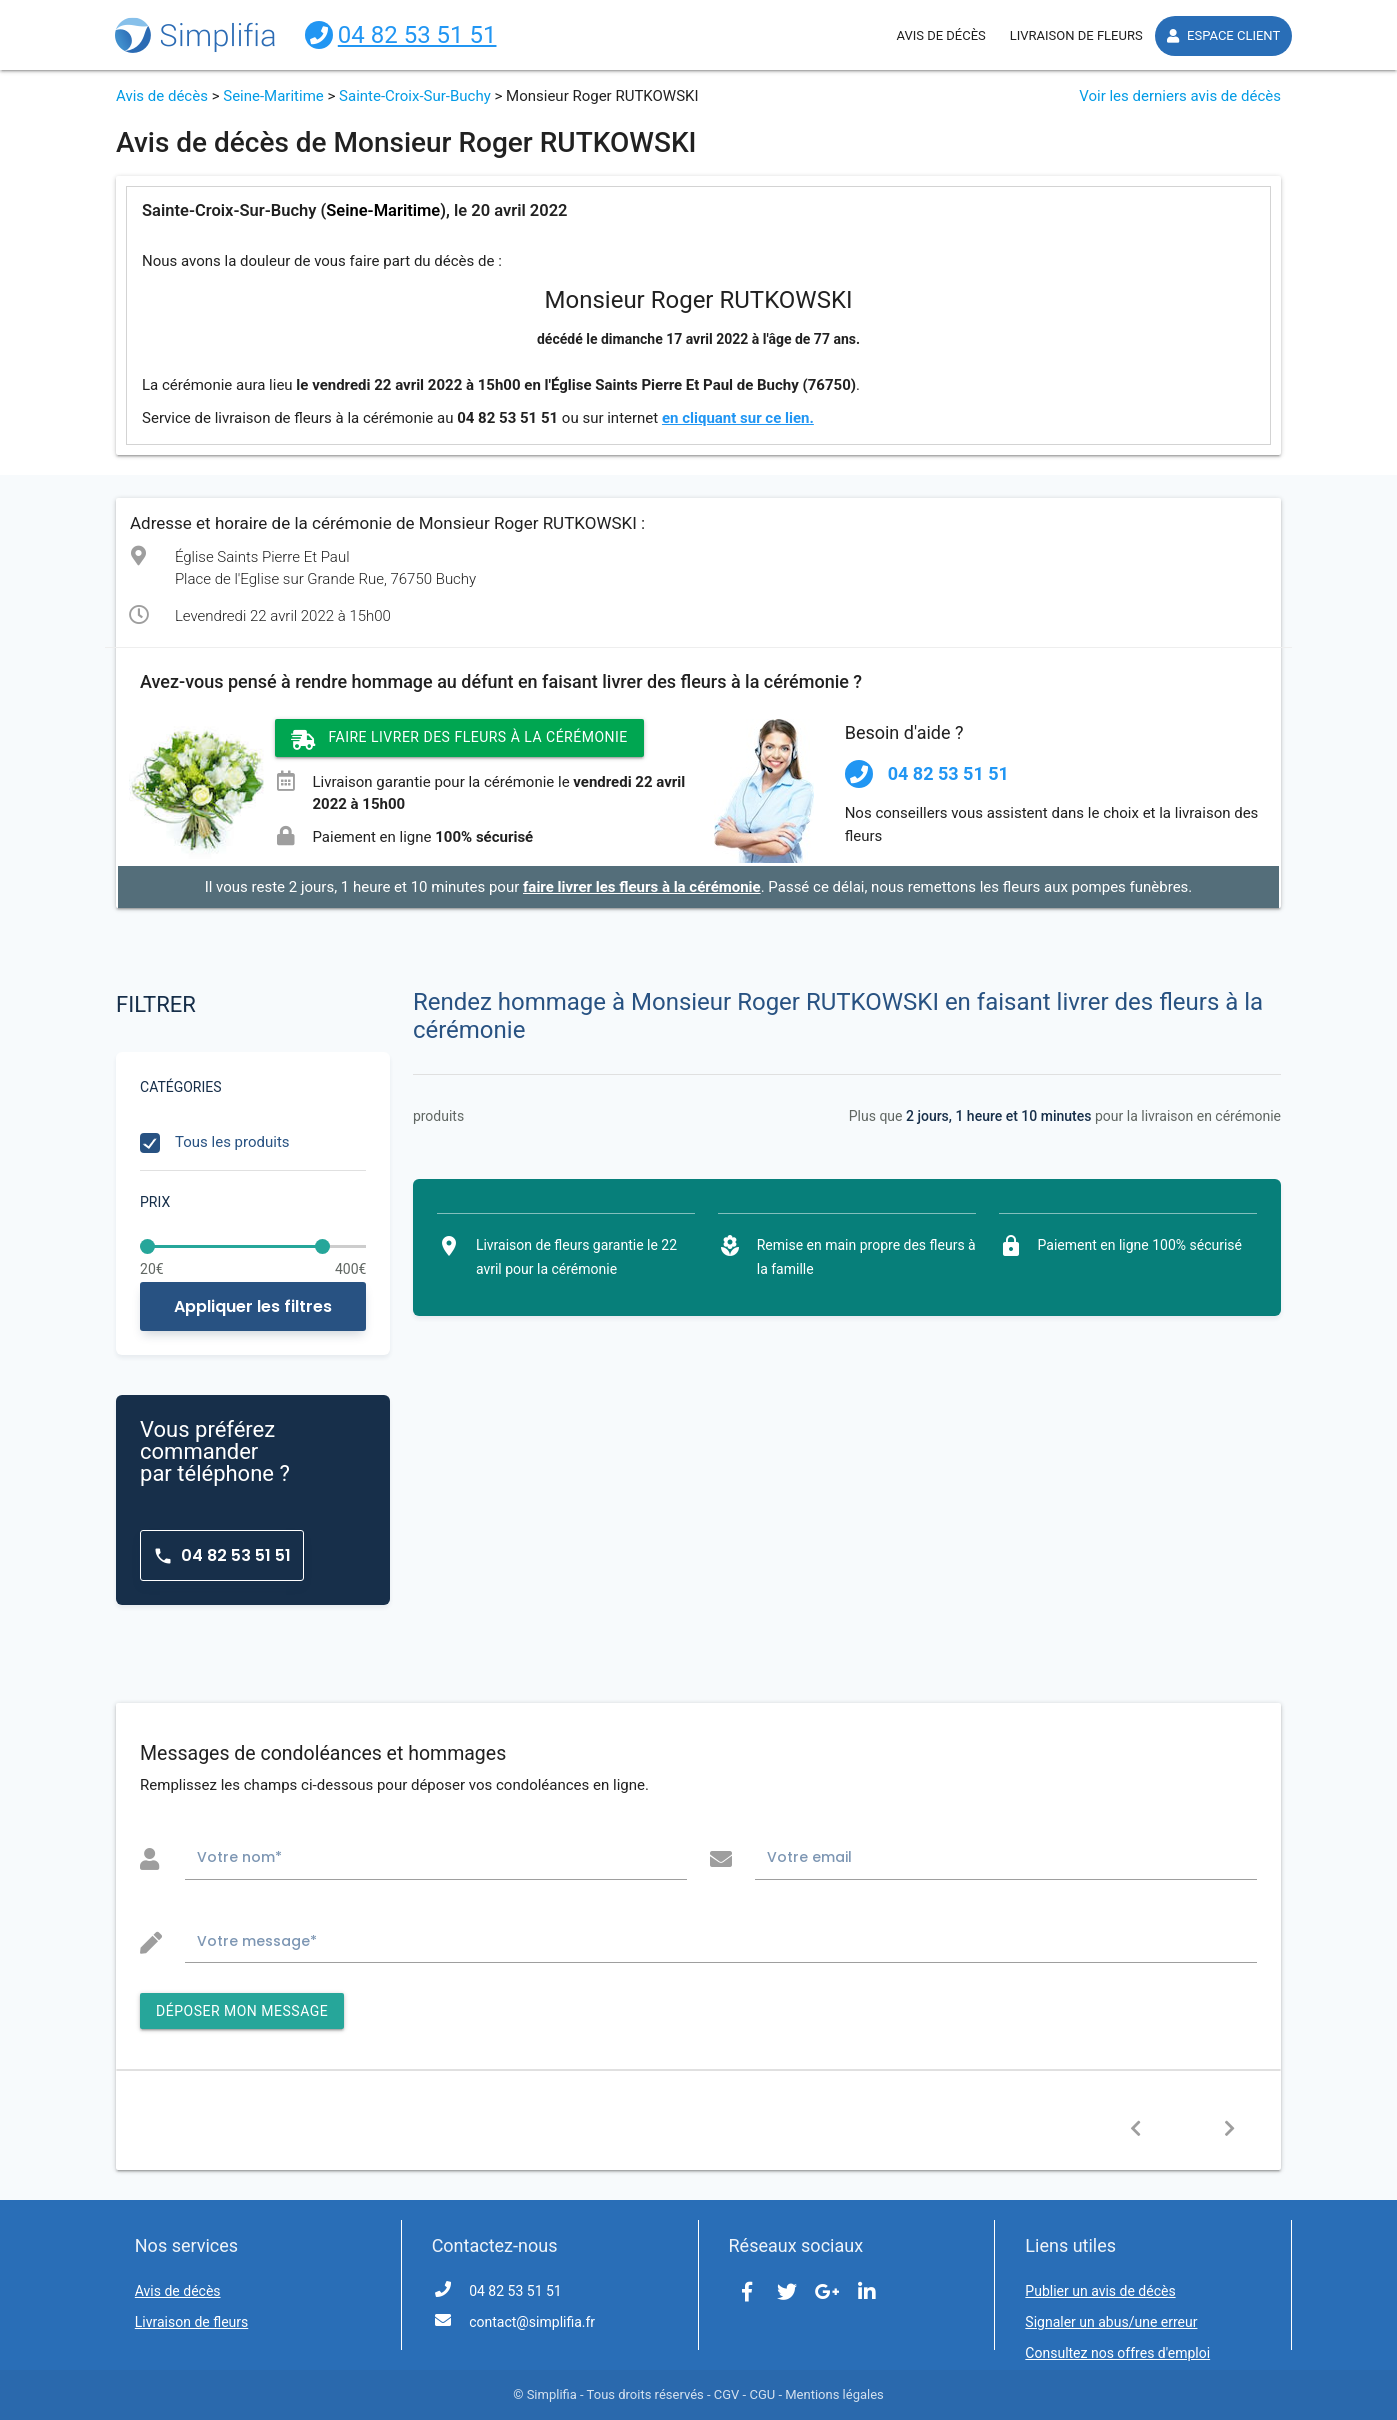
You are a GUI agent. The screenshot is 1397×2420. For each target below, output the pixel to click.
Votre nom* (239, 1857)
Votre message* (257, 1941)
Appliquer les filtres (253, 1306)
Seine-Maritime (273, 96)
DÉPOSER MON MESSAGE (242, 2011)
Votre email (809, 1857)
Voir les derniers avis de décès (1180, 96)
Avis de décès (162, 96)
